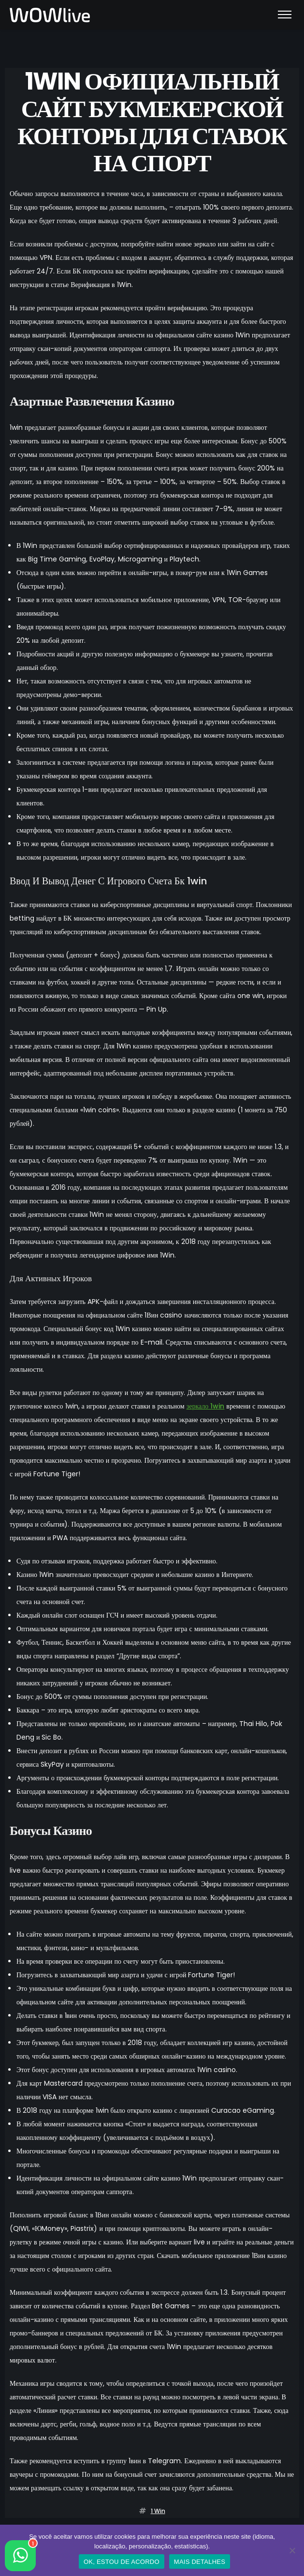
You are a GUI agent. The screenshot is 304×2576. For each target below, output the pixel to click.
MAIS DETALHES (199, 2561)
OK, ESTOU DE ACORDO (121, 2561)
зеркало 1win (206, 1406)
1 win (158, 2511)
